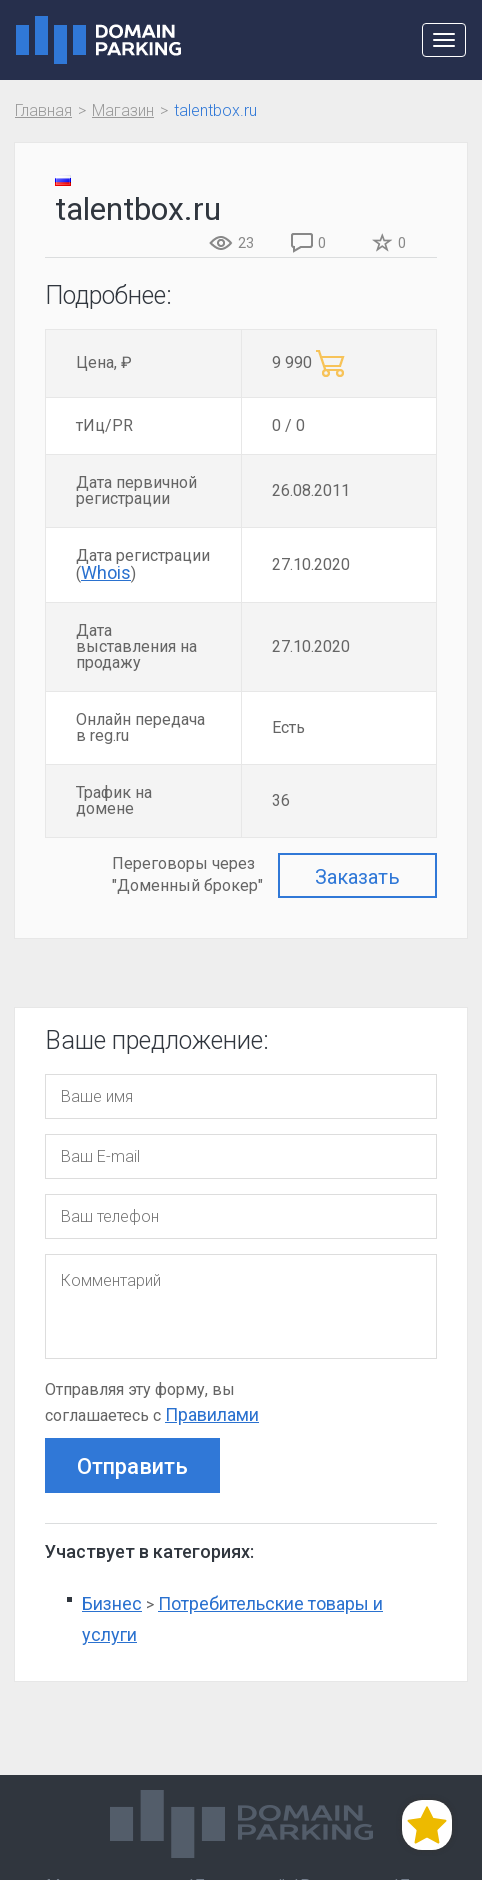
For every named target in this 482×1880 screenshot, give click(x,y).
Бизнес (112, 1603)
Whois (106, 572)
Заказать (357, 877)
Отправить (132, 1466)
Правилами (212, 1414)
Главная (43, 110)
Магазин (123, 110)
